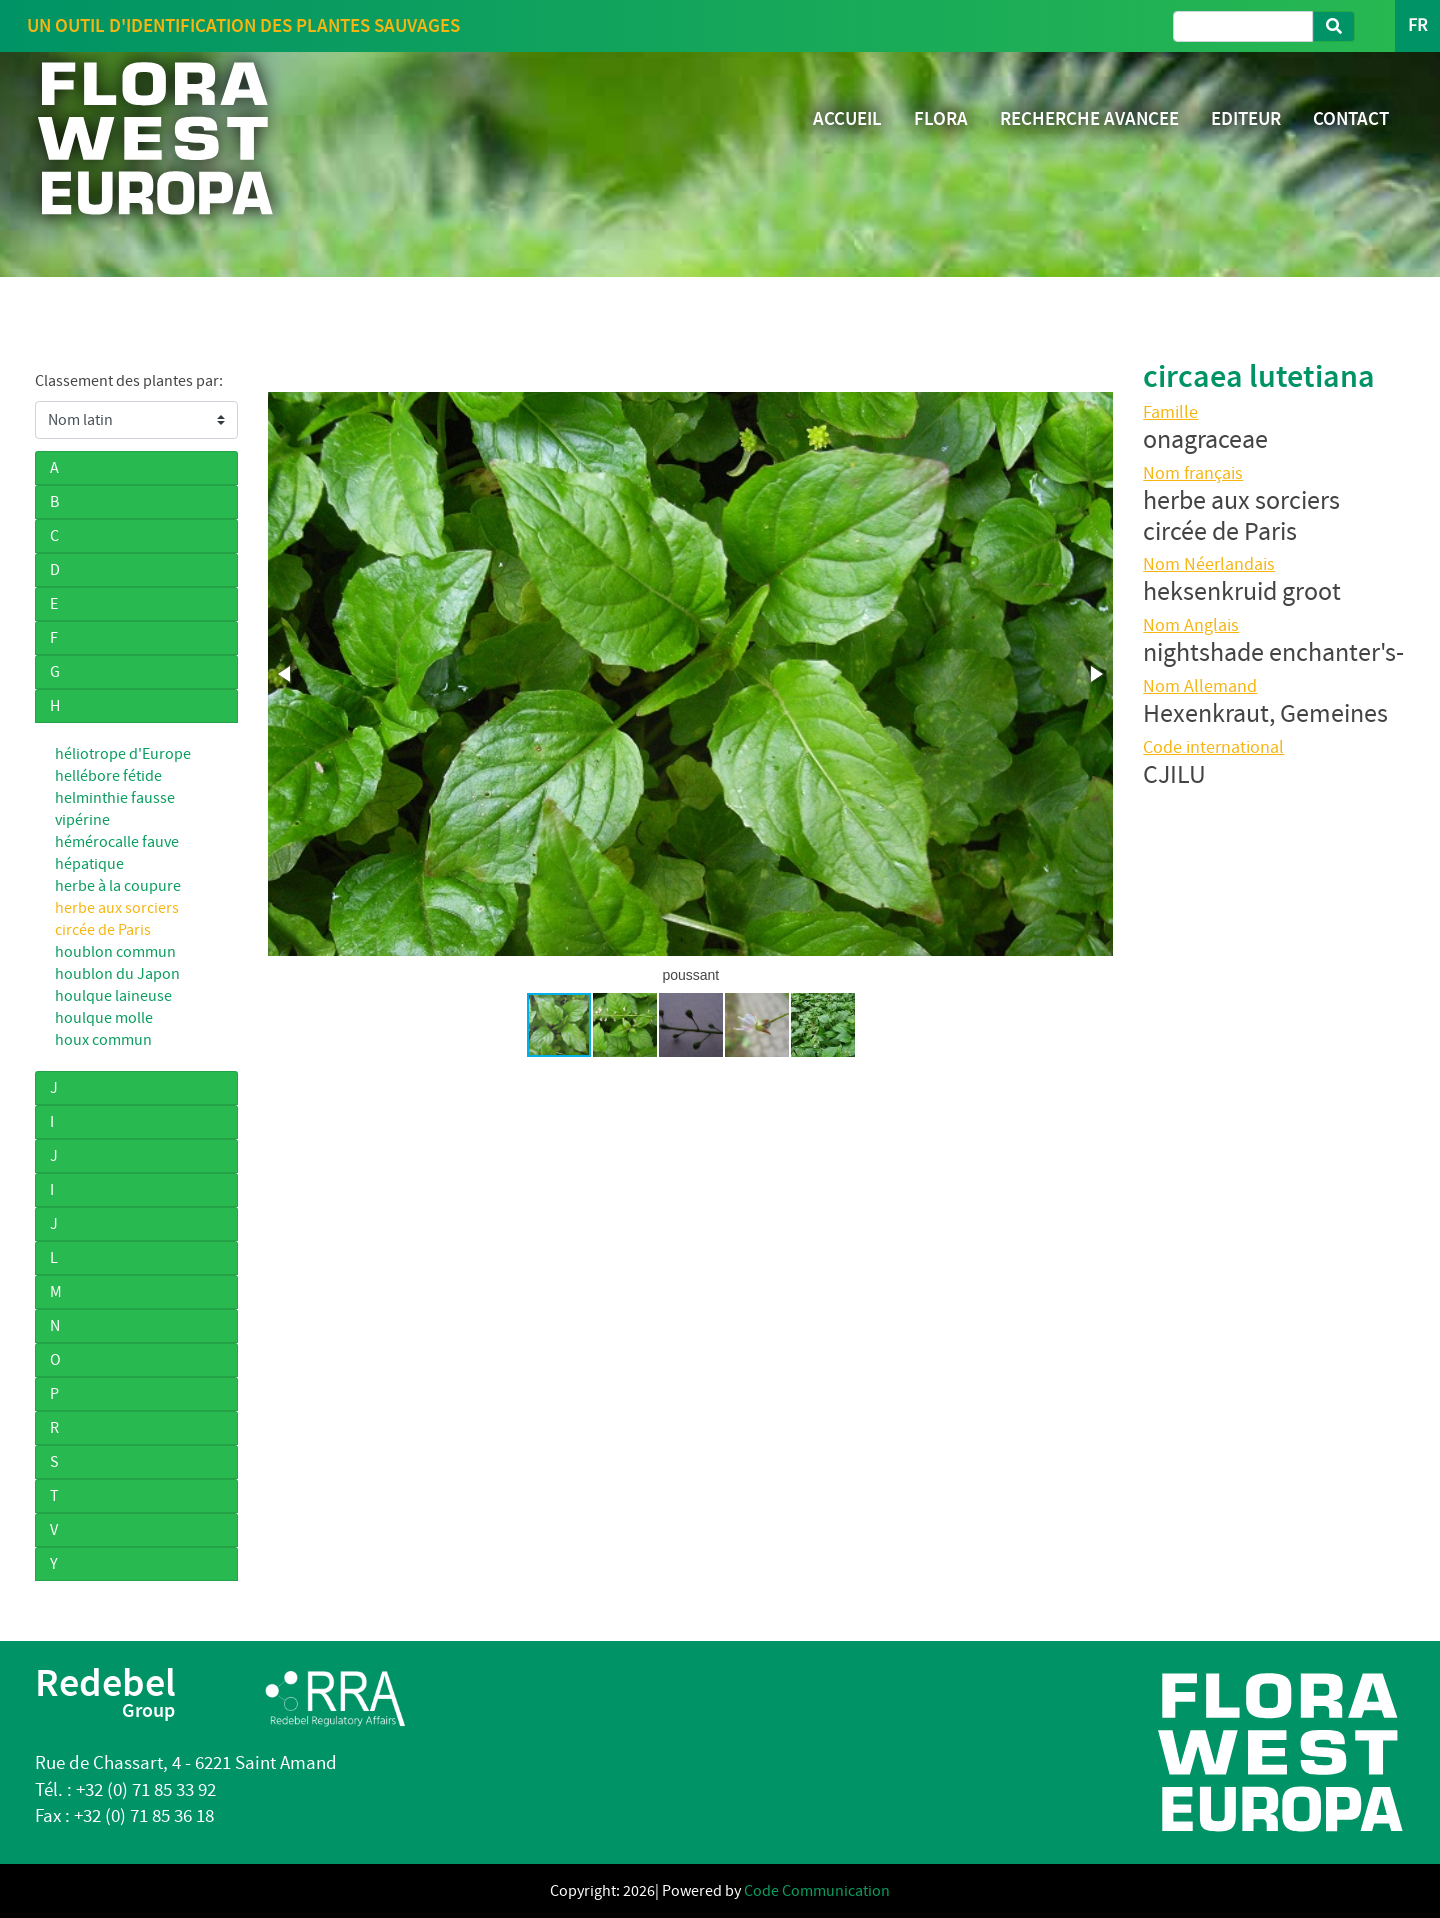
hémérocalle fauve (117, 842)
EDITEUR (1246, 118)
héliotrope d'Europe (123, 754)
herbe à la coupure (118, 886)
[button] (286, 674)
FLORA (941, 118)
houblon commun (115, 952)
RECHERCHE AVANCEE (1089, 118)
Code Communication (817, 1891)
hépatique (89, 864)
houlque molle (104, 1018)
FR (1417, 25)
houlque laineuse (113, 996)
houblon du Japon (117, 974)
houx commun (103, 1040)
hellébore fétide (108, 776)
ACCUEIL (847, 118)
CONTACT (1351, 118)
